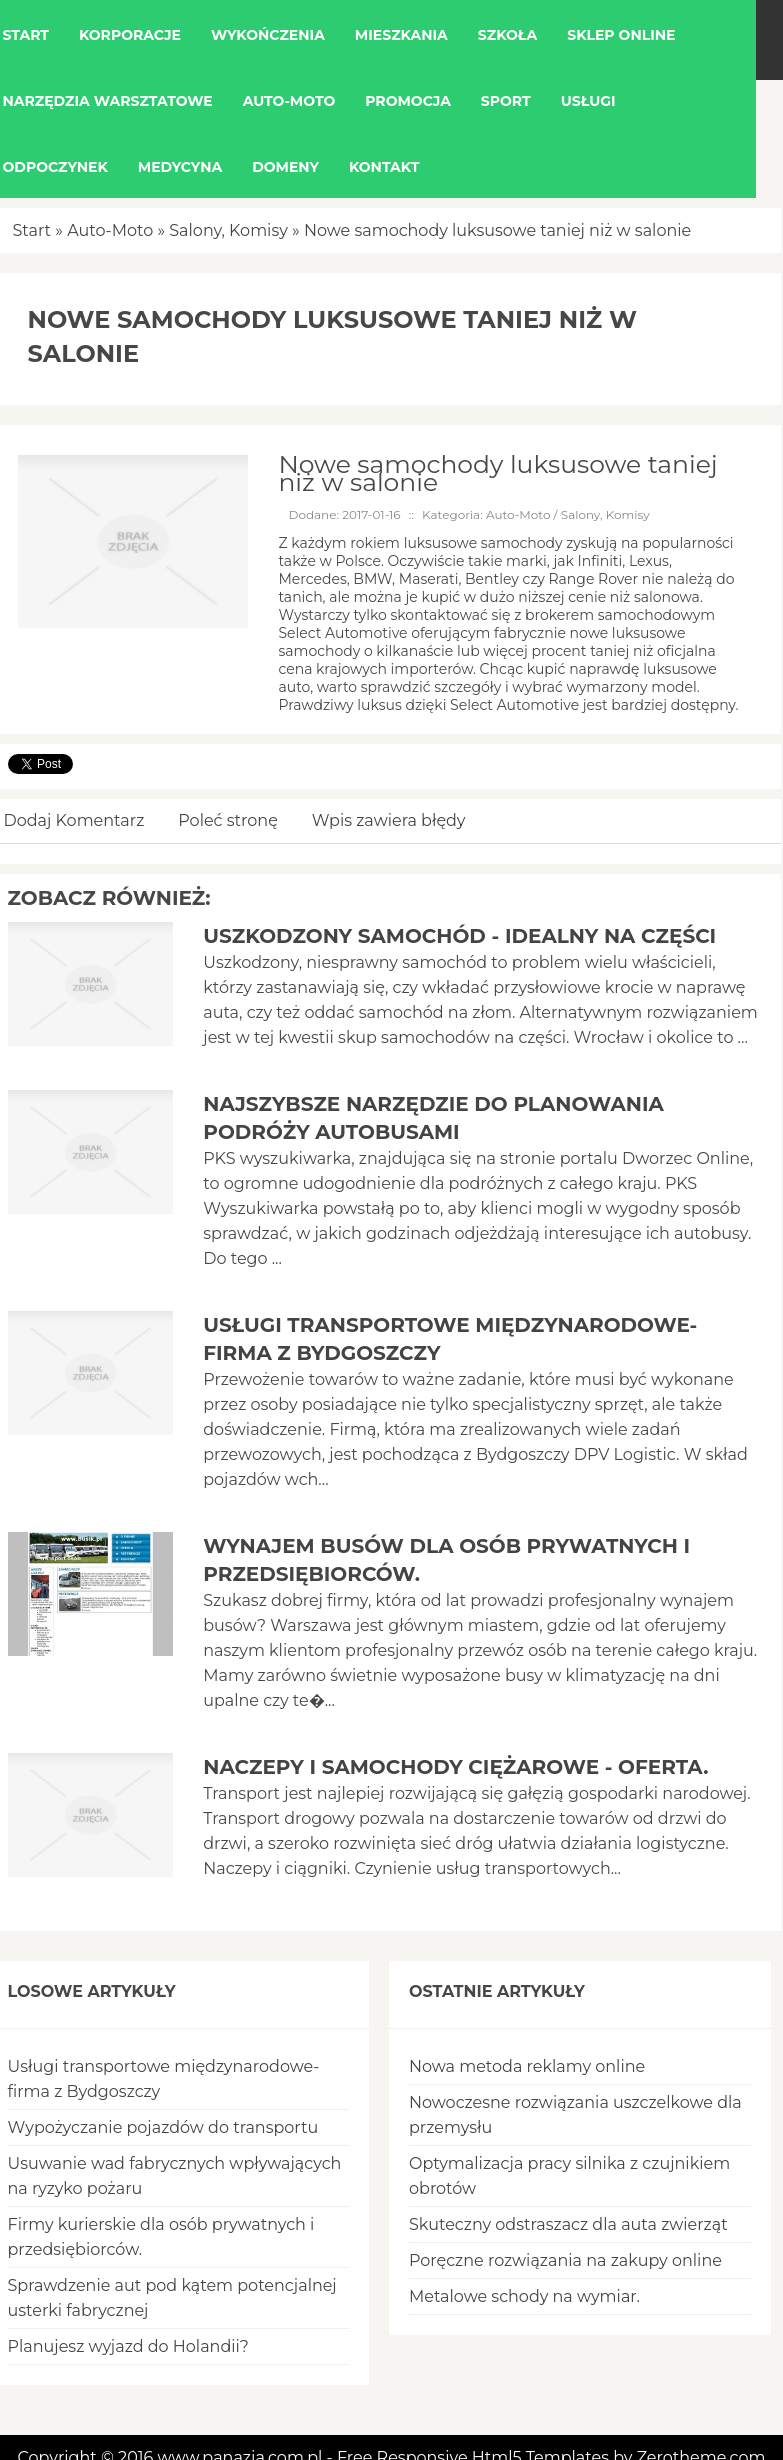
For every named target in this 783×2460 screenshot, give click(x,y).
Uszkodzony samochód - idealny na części (459, 936)
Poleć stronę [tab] (228, 820)
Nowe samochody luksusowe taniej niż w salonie (497, 230)
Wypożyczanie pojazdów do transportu (163, 2127)
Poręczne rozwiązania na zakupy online (565, 2260)
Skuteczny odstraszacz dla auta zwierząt (568, 2224)
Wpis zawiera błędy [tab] (389, 820)
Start (32, 230)
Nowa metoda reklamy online (527, 2066)
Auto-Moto (110, 230)
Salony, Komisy (228, 230)
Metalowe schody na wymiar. (524, 2296)
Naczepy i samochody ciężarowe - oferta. (455, 1767)
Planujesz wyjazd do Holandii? (128, 2346)
